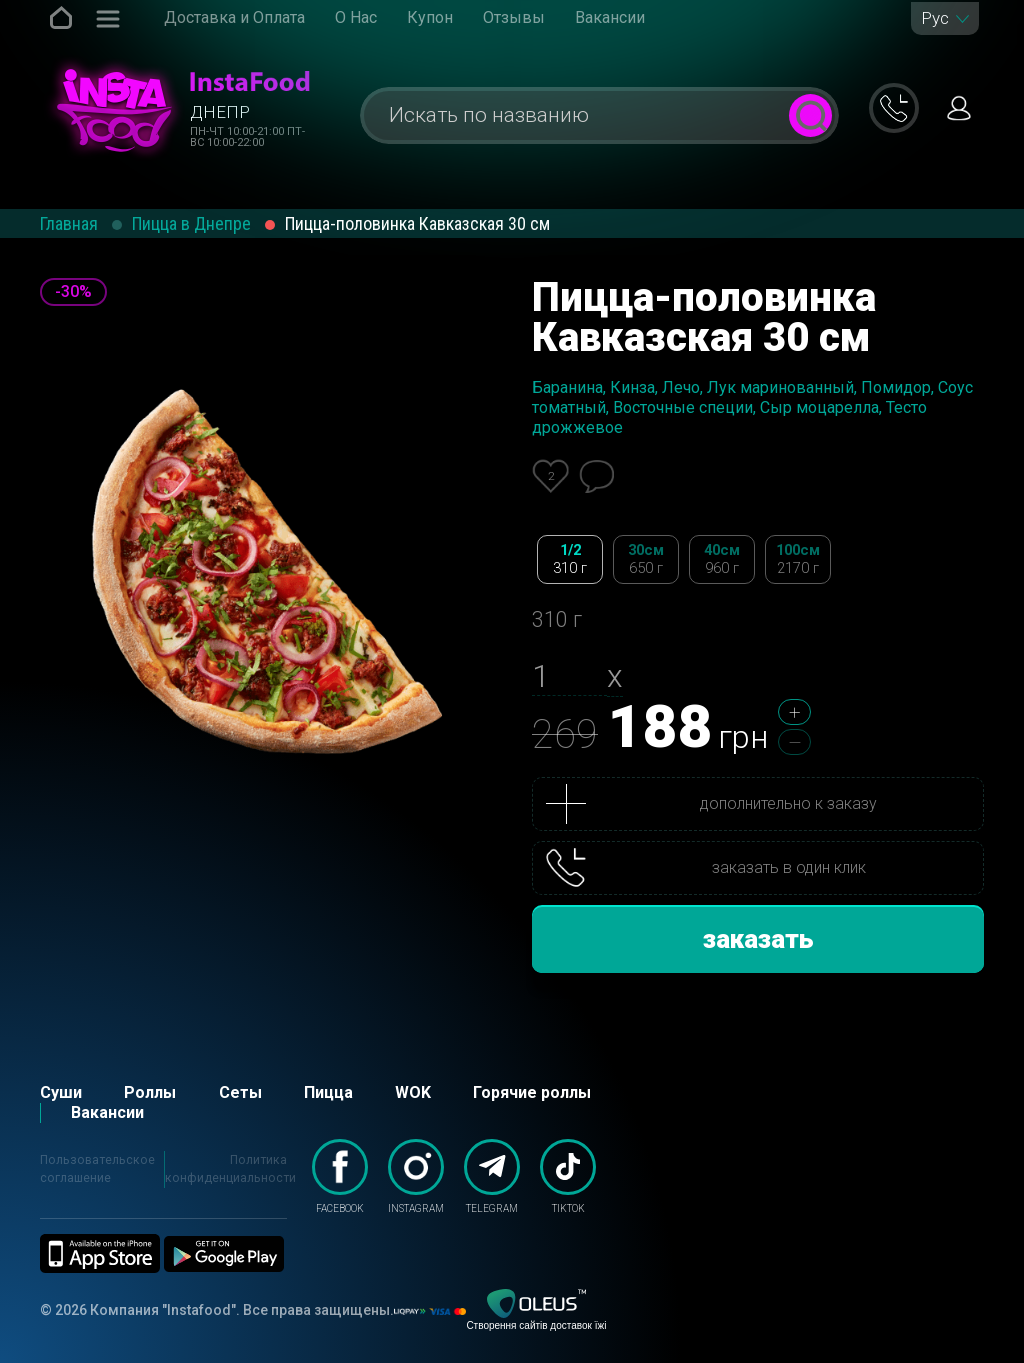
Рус (935, 18)
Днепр (220, 112)
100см (798, 559)
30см (646, 559)
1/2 (570, 559)
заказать (758, 939)
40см (722, 559)
